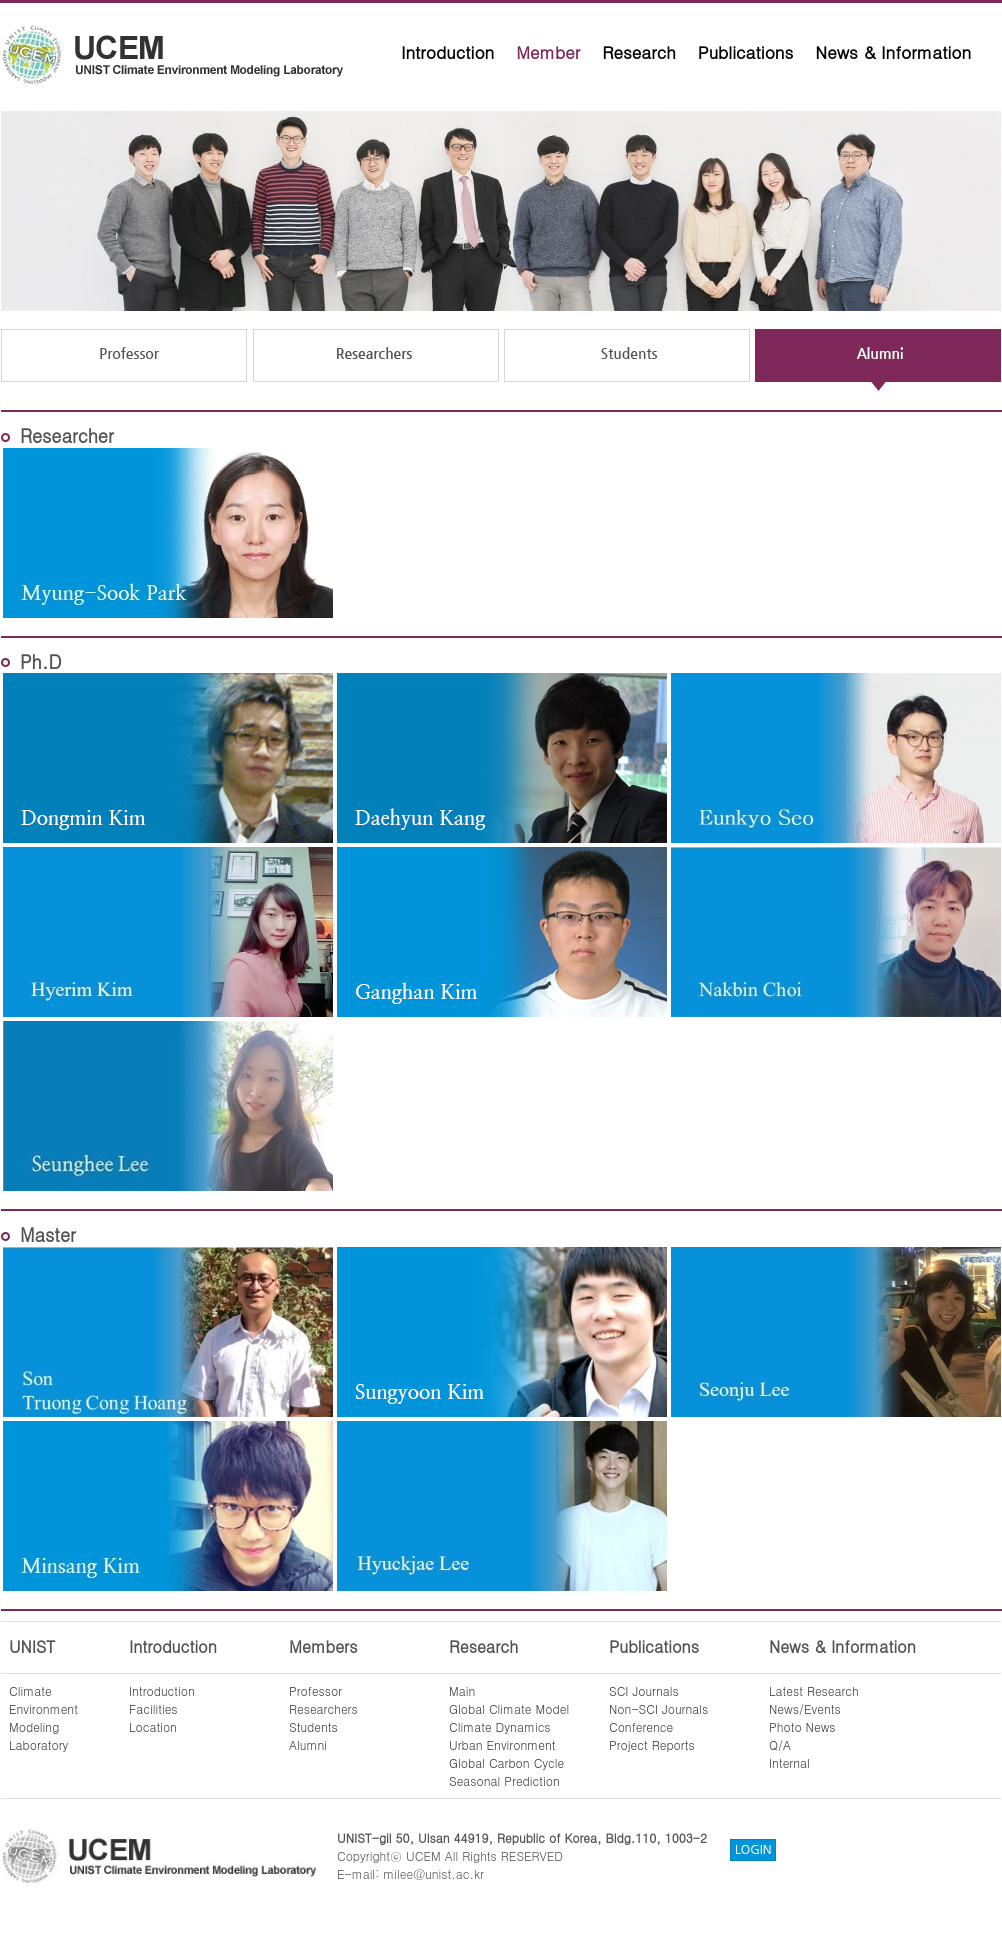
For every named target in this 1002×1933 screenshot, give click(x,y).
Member (548, 52)
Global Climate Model (509, 1708)
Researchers (323, 1708)
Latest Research (814, 1690)
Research (639, 52)
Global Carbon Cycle (506, 1762)
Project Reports (652, 1744)
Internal (789, 1762)
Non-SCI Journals (658, 1708)
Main (462, 1690)
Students (313, 1726)
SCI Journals (644, 1690)
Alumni (308, 1744)
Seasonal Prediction (504, 1780)
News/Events (805, 1708)
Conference (641, 1726)
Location (153, 1726)
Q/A (780, 1744)
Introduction (447, 52)
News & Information (893, 52)
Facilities (153, 1708)
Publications (746, 52)
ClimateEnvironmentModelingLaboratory (43, 1717)
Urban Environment (502, 1744)
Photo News (802, 1726)
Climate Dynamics (500, 1726)
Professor (315, 1690)
